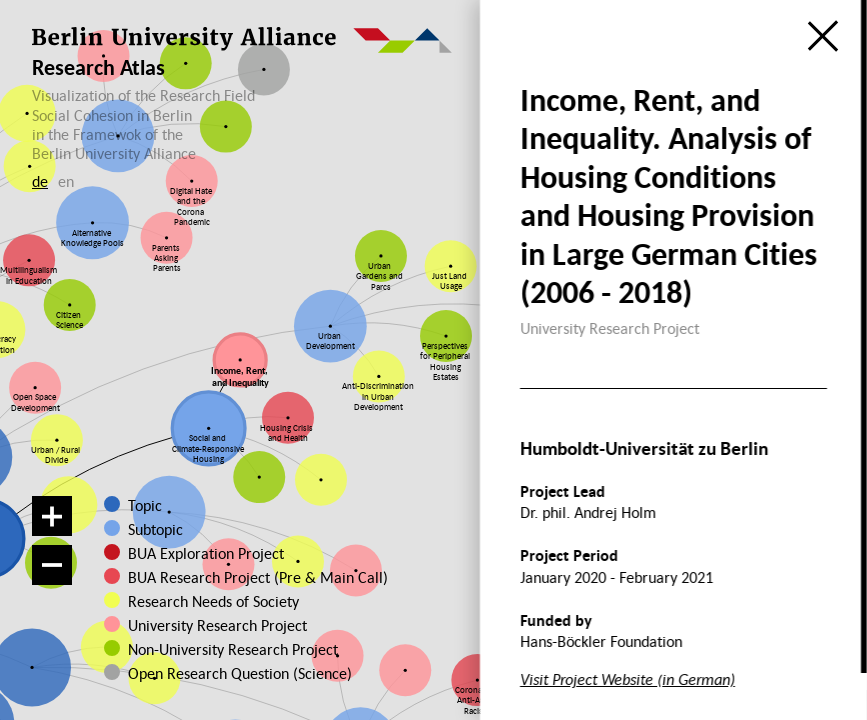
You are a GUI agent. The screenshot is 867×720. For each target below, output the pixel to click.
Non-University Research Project (216, 649)
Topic (145, 505)
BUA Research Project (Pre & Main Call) (258, 577)
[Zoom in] (52, 516)
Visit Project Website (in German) (627, 679)
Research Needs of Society (210, 601)
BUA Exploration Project (206, 553)
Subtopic (155, 529)
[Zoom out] (52, 565)
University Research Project (208, 625)
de (40, 181)
